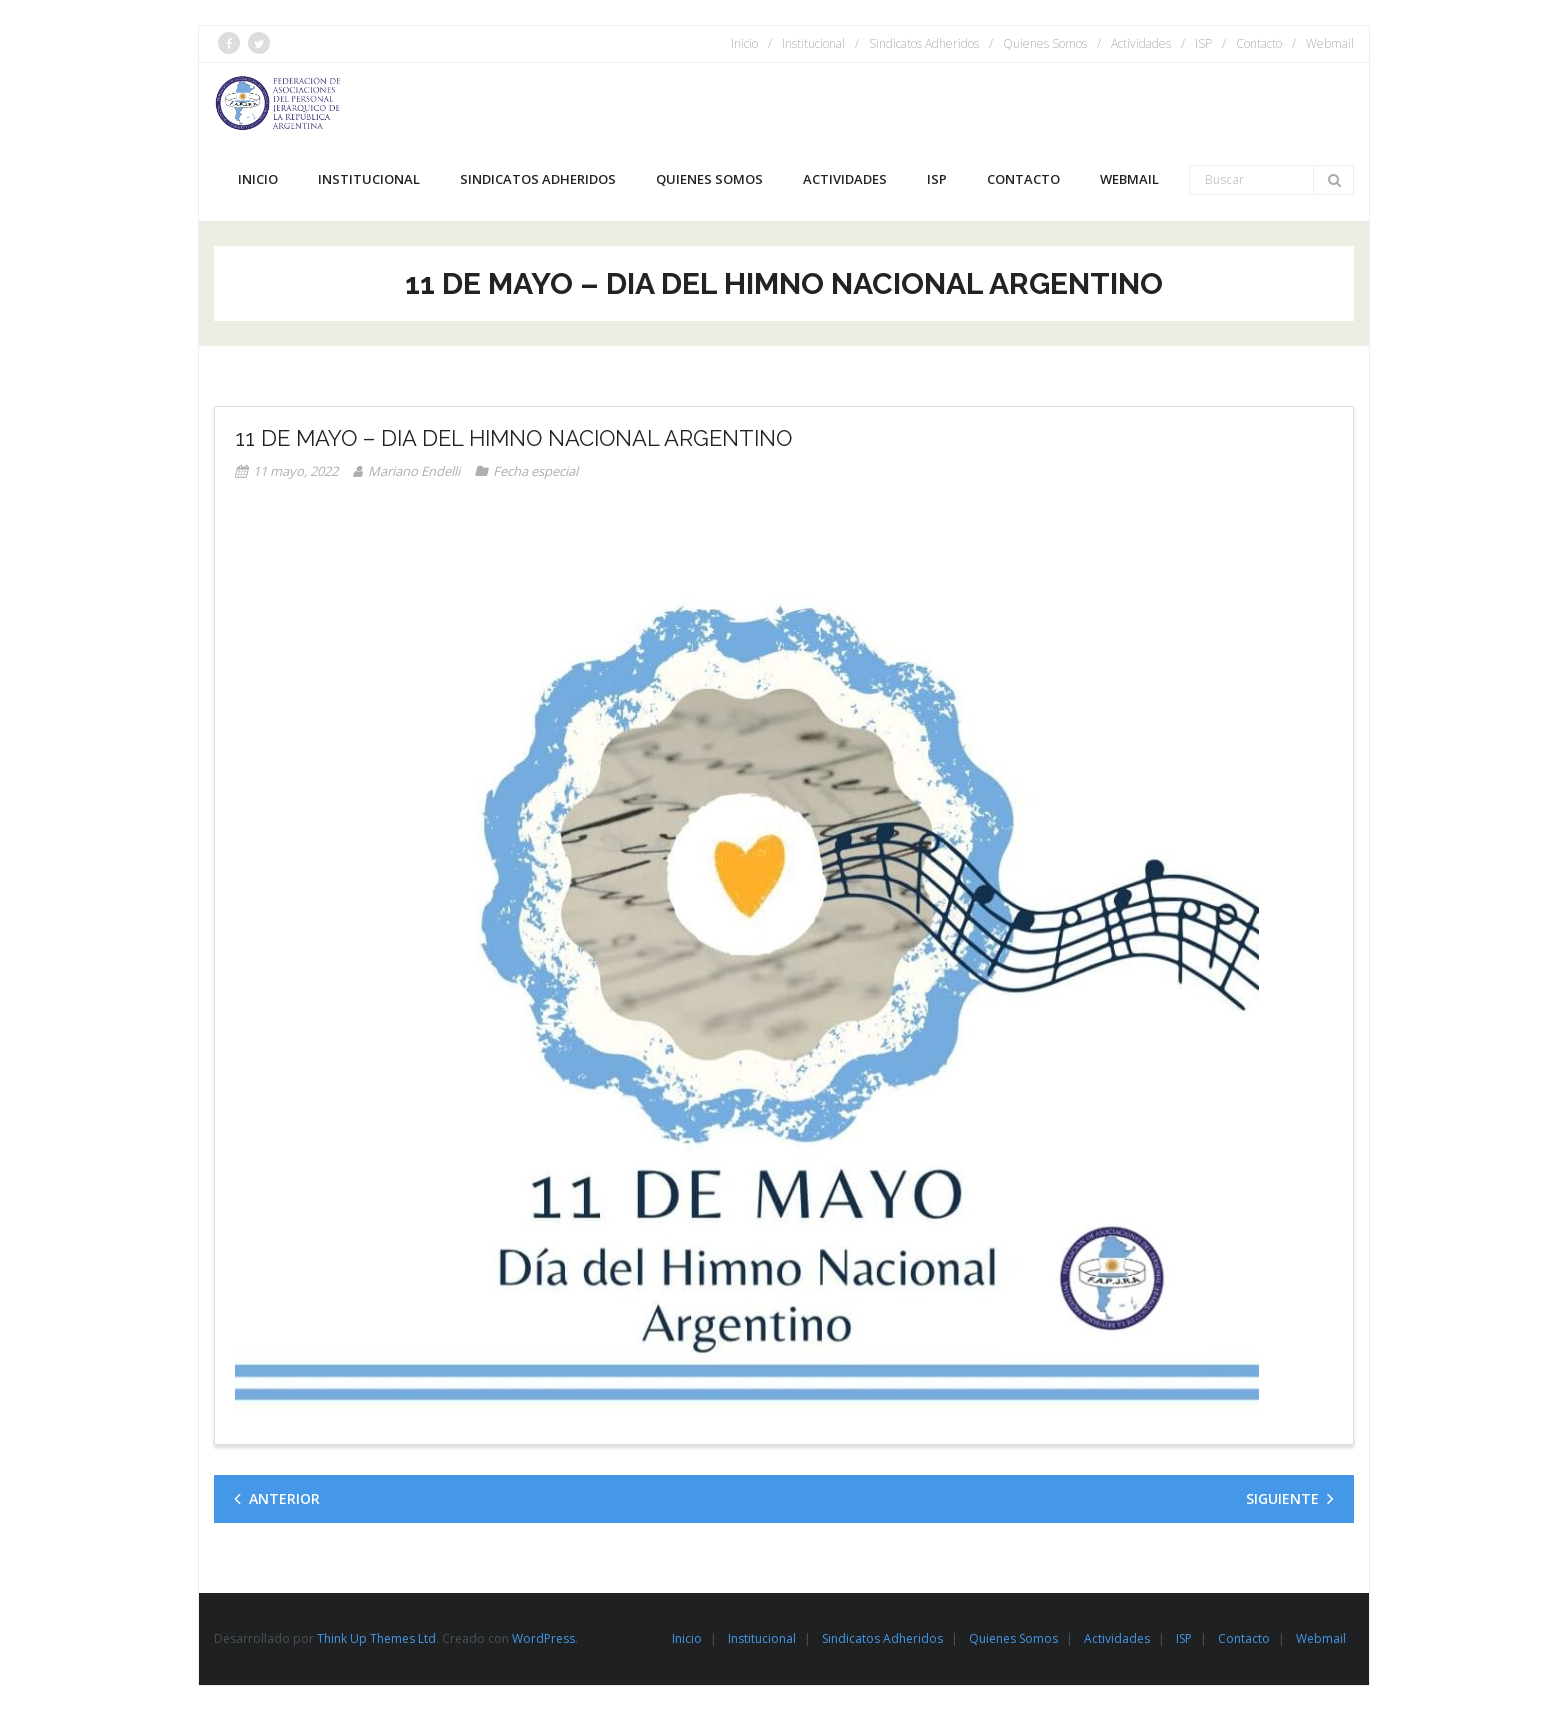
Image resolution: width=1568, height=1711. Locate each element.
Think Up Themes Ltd (376, 1638)
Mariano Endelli (414, 471)
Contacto (1259, 43)
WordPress (543, 1638)
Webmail (1330, 43)
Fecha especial (535, 471)
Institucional (813, 43)
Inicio (744, 43)
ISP (1203, 43)
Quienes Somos (1045, 43)
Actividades (1141, 43)
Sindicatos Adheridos (924, 43)
